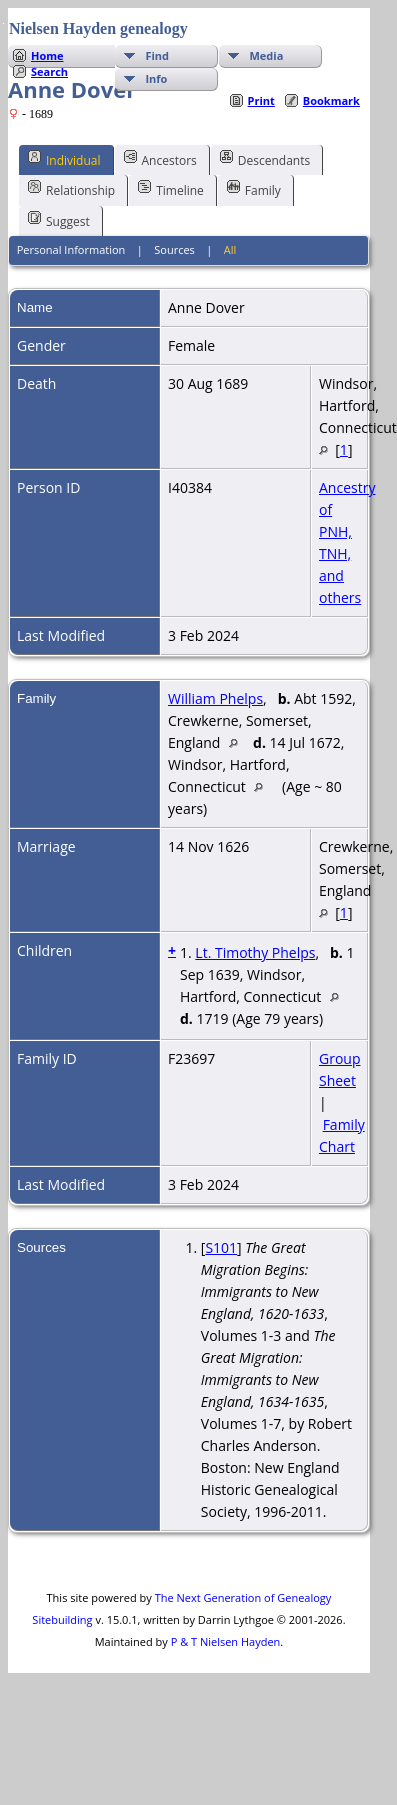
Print (261, 100)
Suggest (59, 220)
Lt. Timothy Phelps (255, 952)
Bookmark (331, 100)
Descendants (265, 159)
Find (157, 55)
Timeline (171, 189)
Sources (174, 249)
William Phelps (215, 698)
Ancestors (160, 159)
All (230, 249)
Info (156, 78)
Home (47, 55)
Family (254, 189)
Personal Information (71, 249)
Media (266, 55)
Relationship (71, 189)
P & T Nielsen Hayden (226, 1641)
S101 (221, 1247)
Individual (64, 159)
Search (49, 71)
